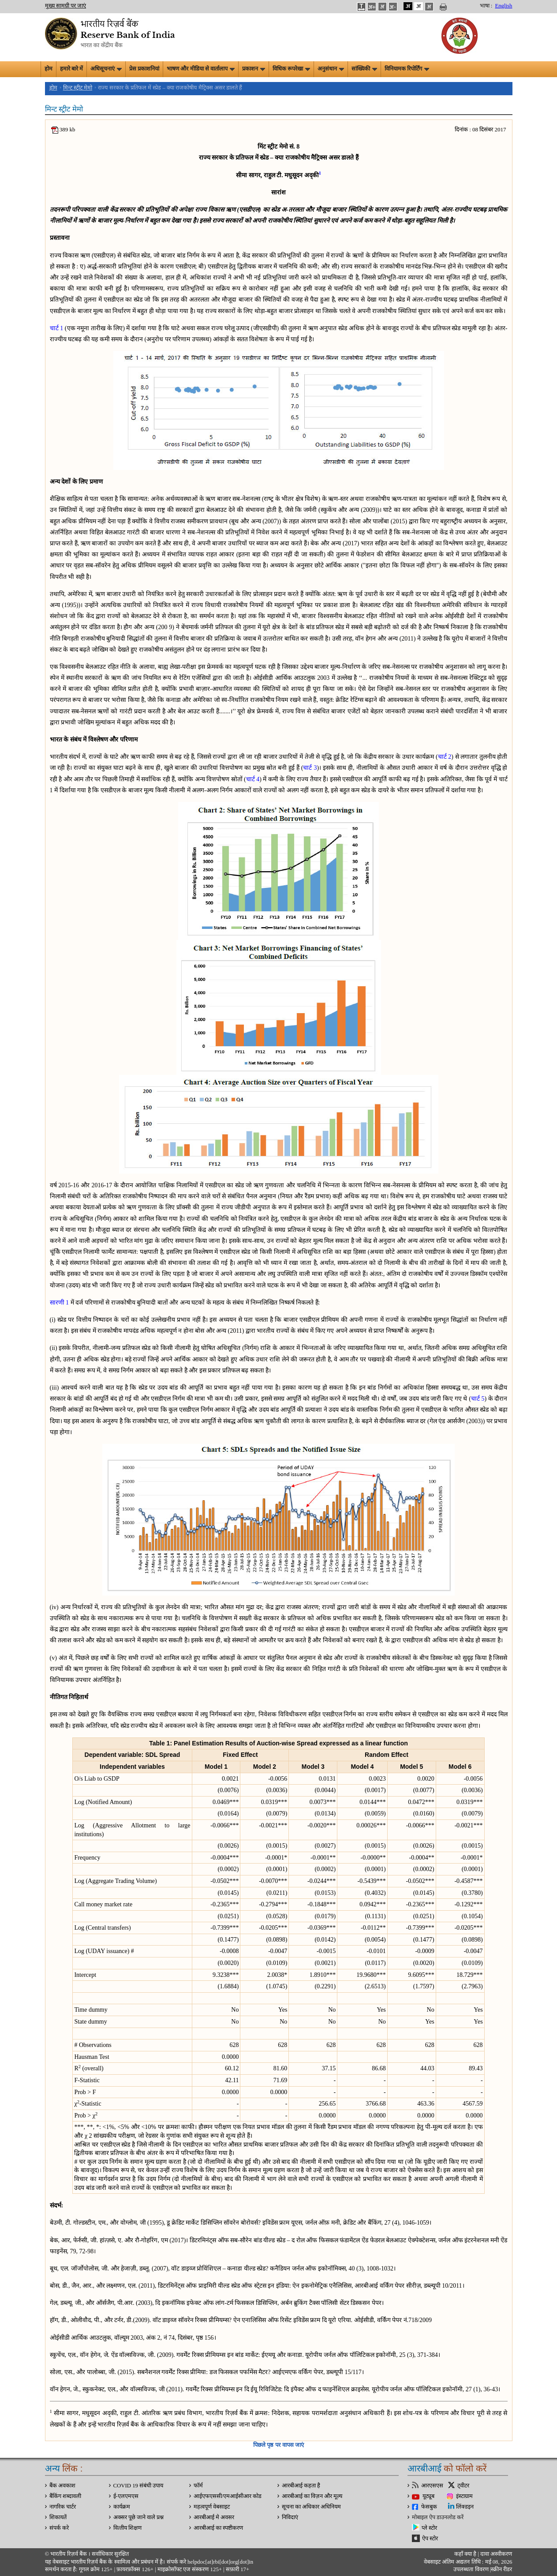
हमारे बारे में (71, 69)
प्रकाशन (253, 69)
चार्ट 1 (57, 328)
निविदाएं (290, 2517)
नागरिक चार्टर (62, 2507)
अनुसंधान (331, 69)
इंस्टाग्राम (464, 2496)
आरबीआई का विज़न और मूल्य (312, 2496)
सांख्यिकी (364, 69)
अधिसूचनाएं (106, 69)
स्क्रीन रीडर (501, 2569)
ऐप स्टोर (430, 2538)
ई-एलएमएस (125, 2496)
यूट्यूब (428, 2496)
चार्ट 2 (445, 756)
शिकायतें (58, 2517)
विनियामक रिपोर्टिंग (407, 69)
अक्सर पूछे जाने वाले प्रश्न (138, 2517)
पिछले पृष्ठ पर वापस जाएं (278, 2445)
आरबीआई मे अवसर (214, 2517)
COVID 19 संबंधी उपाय (138, 2486)
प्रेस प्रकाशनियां (144, 69)
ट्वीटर (463, 2486)
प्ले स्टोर (429, 2528)
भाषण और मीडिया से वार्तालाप (201, 69)
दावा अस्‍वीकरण (496, 2554)
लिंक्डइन (465, 2507)
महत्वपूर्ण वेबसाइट (212, 2507)
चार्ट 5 (478, 1398)
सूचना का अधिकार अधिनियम (311, 2507)
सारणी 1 (59, 1302)
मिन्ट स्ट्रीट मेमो (77, 88)
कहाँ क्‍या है (466, 2554)
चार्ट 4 (253, 779)
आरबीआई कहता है (301, 2486)
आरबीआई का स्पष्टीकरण (218, 2528)
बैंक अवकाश (62, 2486)
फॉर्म (198, 2486)
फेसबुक (429, 2507)
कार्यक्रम (121, 2507)
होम (48, 69)
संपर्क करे (59, 2528)
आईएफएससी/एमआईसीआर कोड (228, 2496)
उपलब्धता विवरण (470, 2569)
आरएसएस (432, 2486)
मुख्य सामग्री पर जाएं (65, 6)
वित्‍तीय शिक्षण (127, 2528)
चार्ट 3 (310, 767)
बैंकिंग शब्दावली (65, 2496)
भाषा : (486, 6)
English (503, 6)
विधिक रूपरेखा (291, 69)
